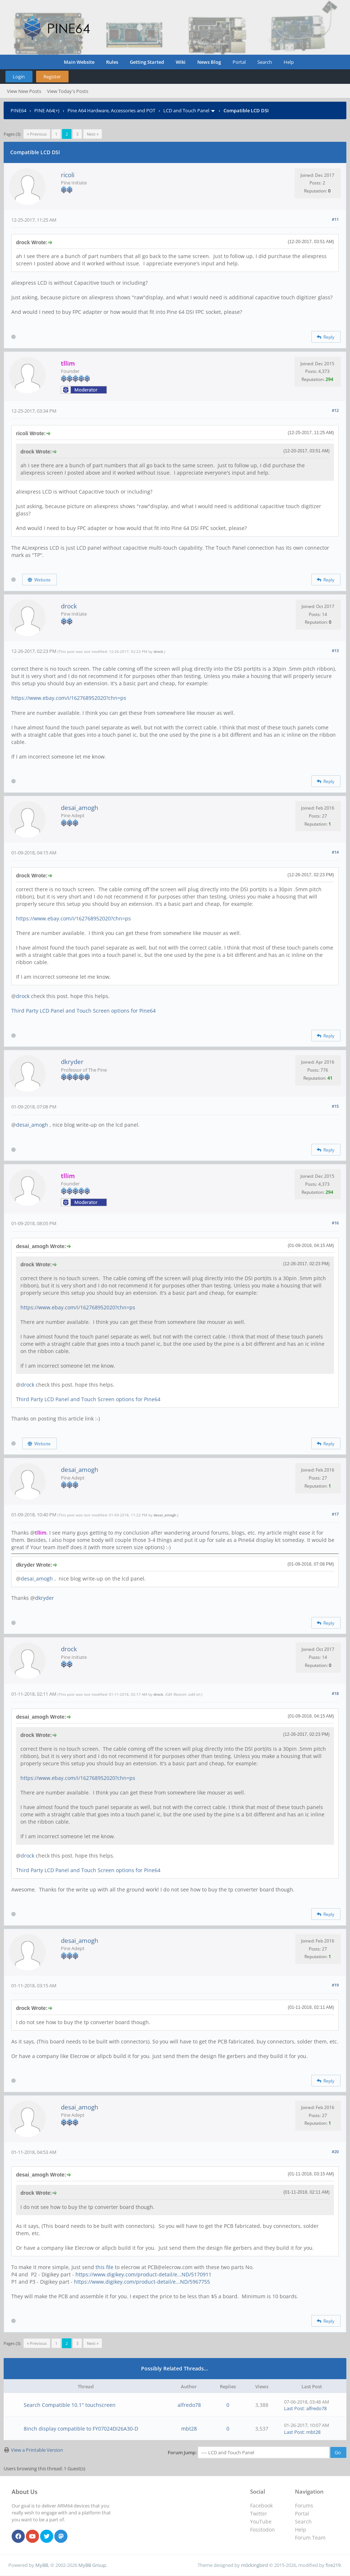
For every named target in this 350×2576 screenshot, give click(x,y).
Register (52, 76)
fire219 (333, 2565)
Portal (239, 62)
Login (19, 76)
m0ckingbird (254, 2565)
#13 (335, 650)
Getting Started (147, 62)
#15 (335, 1106)
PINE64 (18, 110)
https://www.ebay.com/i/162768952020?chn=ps (68, 697)
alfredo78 (189, 2404)
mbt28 (189, 2428)
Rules (112, 62)
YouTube (261, 2521)
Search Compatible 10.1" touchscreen (70, 2404)
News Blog (209, 62)
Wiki (181, 62)
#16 (335, 1222)
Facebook (261, 2505)
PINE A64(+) (46, 110)
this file (104, 2267)
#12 (335, 410)
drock (69, 606)
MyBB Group (92, 2565)
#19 (335, 1985)
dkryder (72, 1061)
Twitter (258, 2513)
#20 (335, 2151)
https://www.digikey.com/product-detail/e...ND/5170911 (143, 2274)
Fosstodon (262, 2529)
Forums (304, 2505)
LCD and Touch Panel (186, 110)
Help (289, 62)
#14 (335, 852)
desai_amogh (79, 807)
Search (264, 62)
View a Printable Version (37, 2450)
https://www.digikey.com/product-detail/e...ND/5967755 (142, 2281)
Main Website (79, 62)
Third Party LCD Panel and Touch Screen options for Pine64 (83, 1010)
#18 (335, 1693)
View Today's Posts (67, 91)
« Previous (37, 134)
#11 (335, 219)
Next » (92, 134)
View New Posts (24, 91)
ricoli (67, 175)
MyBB (41, 2565)
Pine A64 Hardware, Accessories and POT (111, 110)
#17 (335, 1514)
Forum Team (310, 2537)
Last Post (294, 2408)
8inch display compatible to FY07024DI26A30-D (81, 2428)
